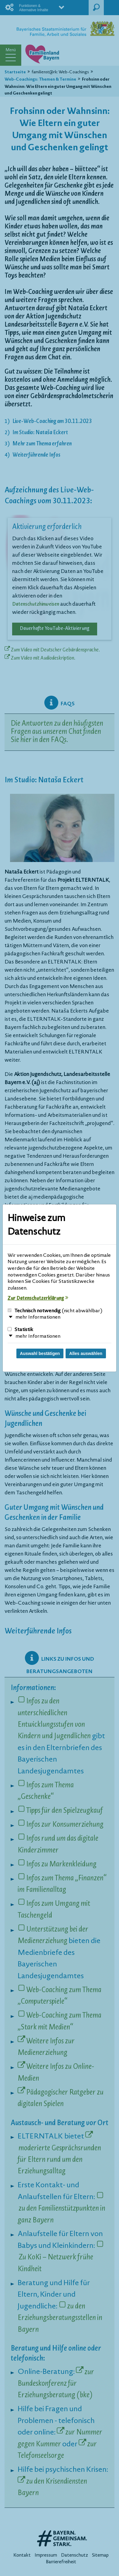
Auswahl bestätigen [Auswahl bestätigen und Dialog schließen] (40, 1353)
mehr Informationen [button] (37, 1317)
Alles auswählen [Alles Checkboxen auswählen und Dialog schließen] (85, 1353)
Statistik (20, 1329)
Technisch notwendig (55, 1311)
